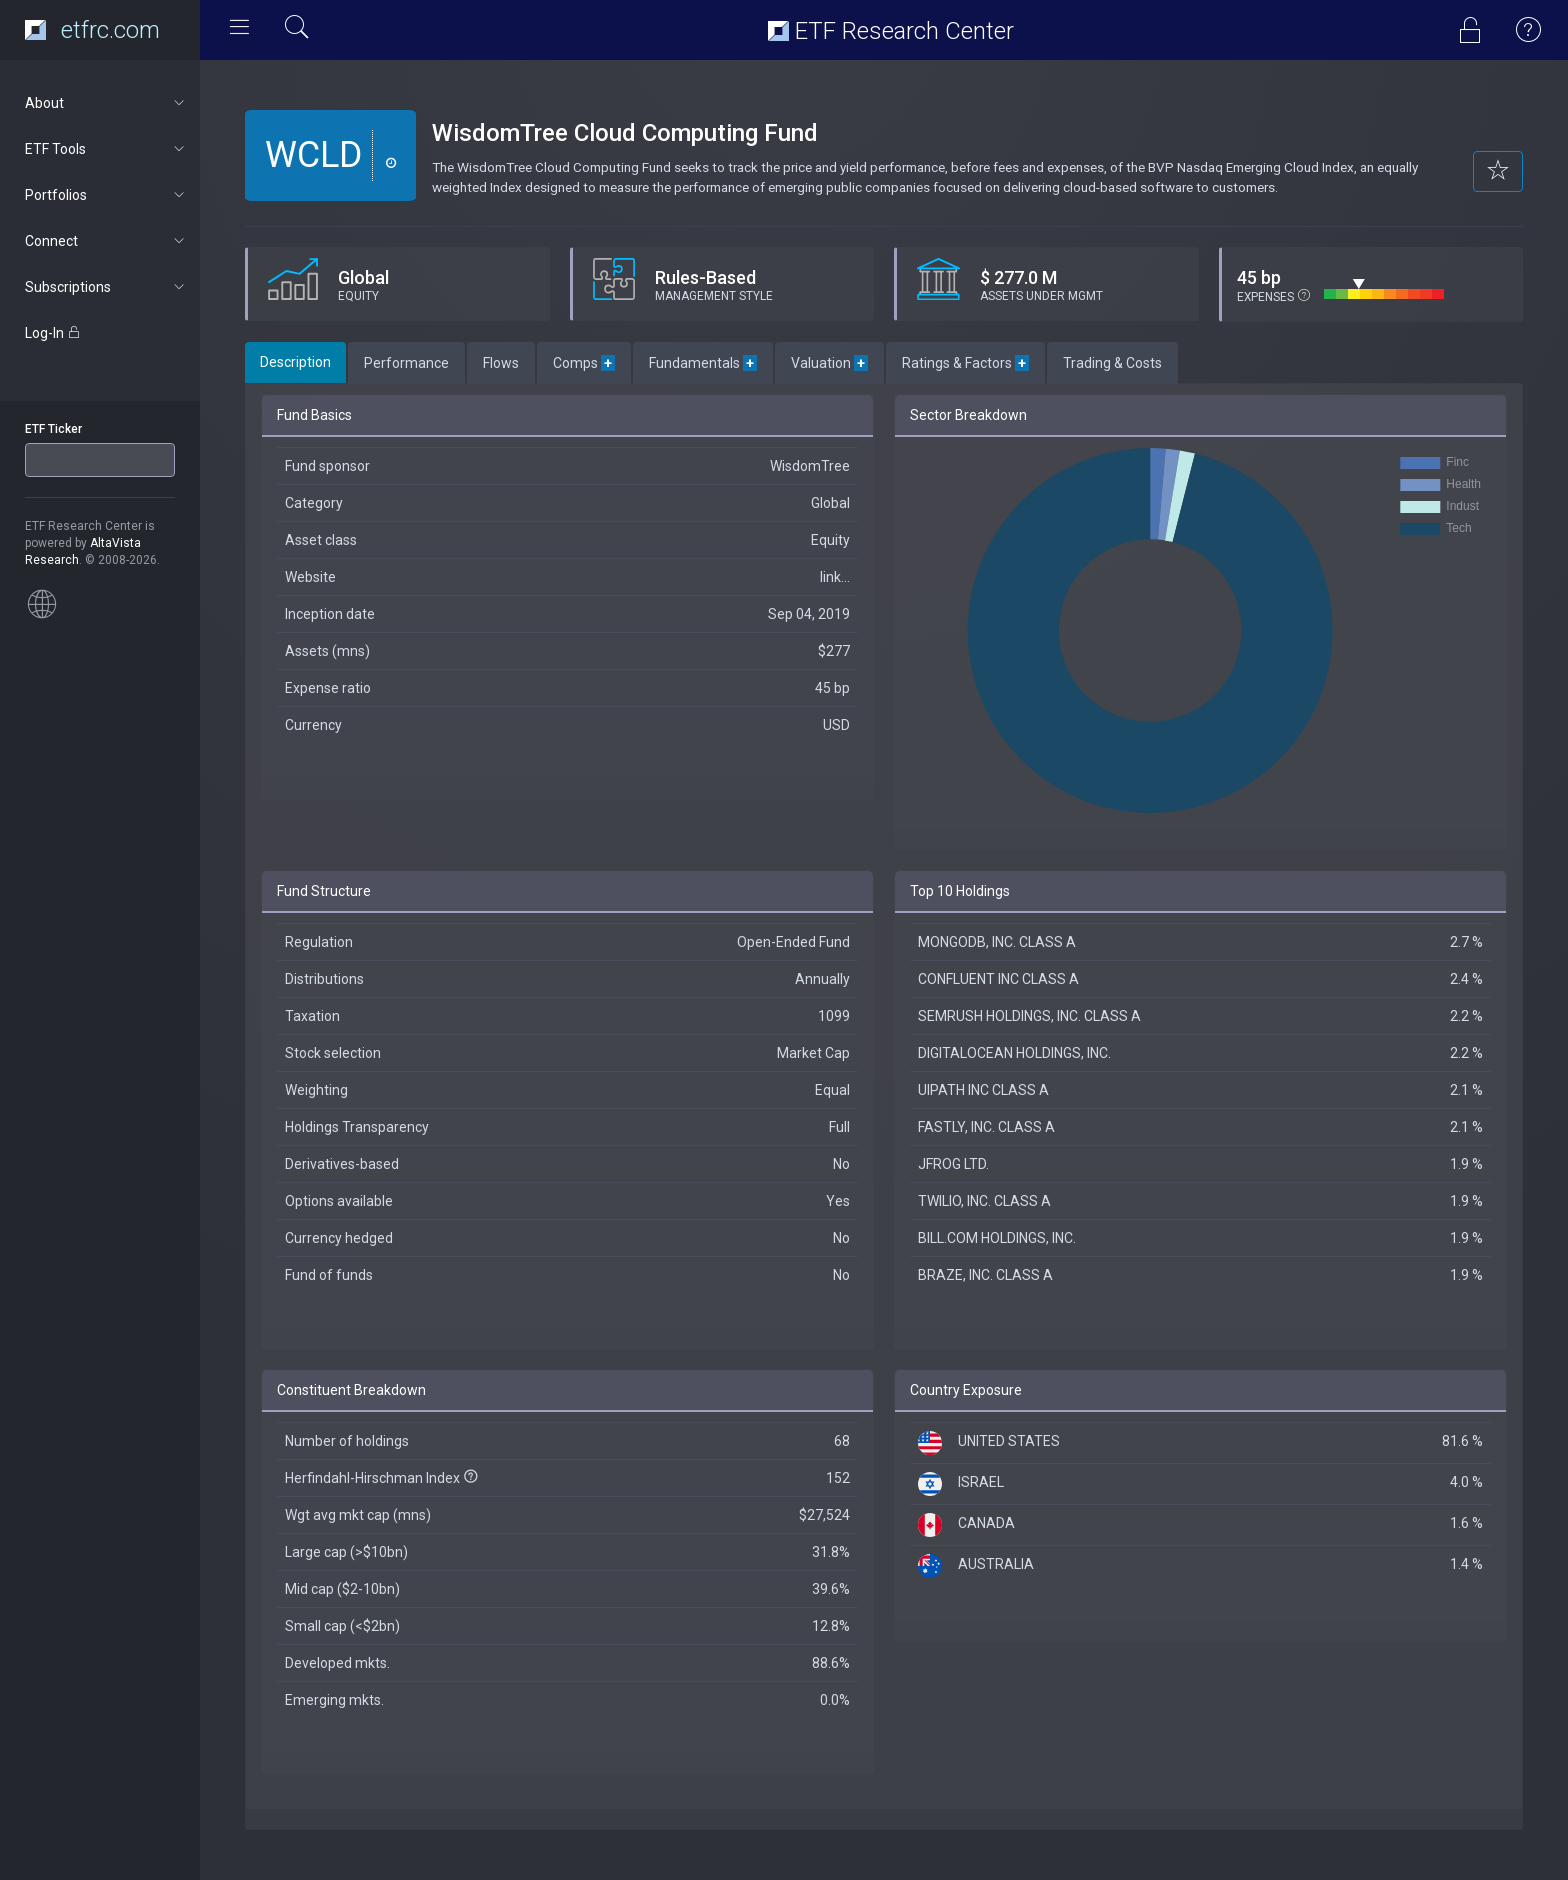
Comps (584, 363)
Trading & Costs (1112, 363)
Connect (106, 241)
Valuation (829, 363)
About (106, 103)
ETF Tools (106, 149)
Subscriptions (106, 287)
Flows (501, 363)
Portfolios (106, 195)
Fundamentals (703, 363)
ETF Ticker (53, 429)
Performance (406, 363)
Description (295, 362)
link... (835, 577)
